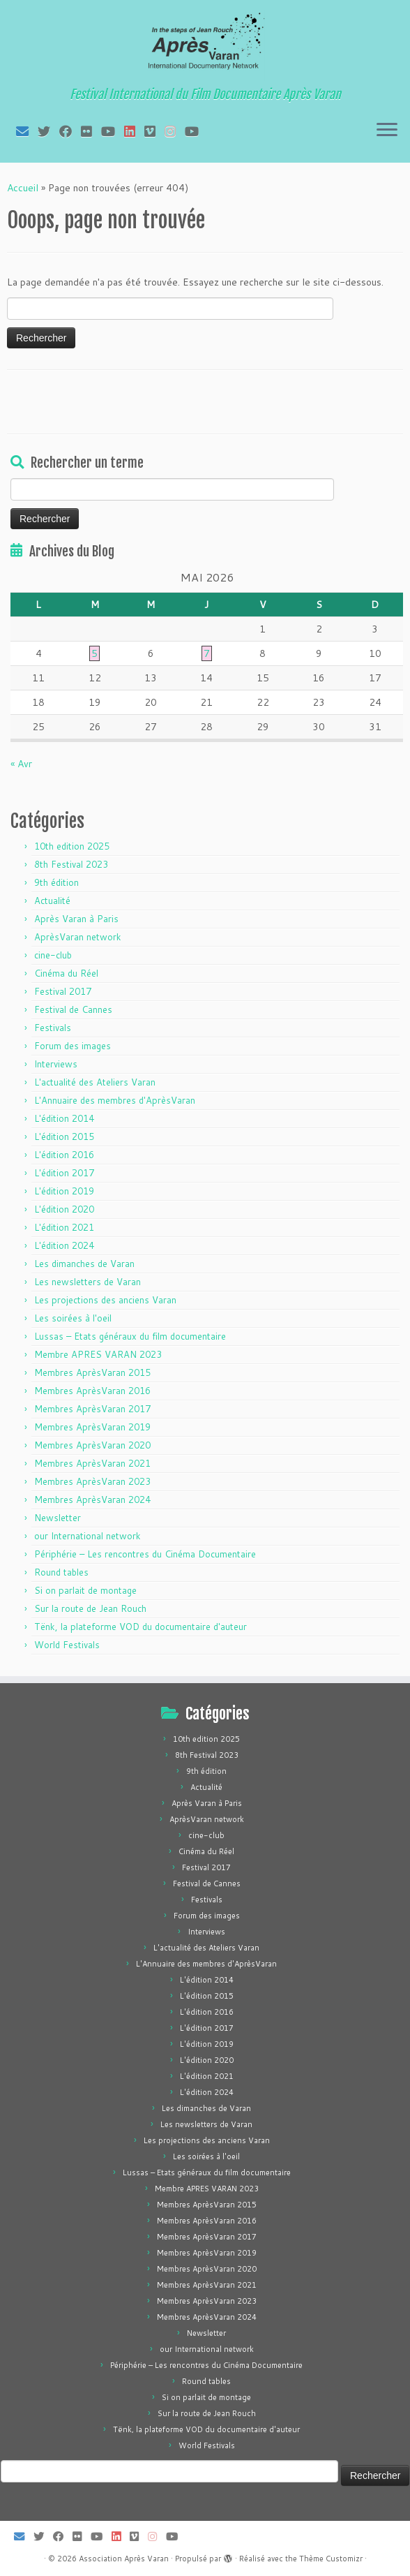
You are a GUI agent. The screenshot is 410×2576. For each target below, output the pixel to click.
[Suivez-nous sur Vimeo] (154, 131)
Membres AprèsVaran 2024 (92, 1499)
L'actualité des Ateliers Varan (94, 1082)
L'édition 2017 (64, 1173)
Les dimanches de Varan (84, 1263)
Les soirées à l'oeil (73, 1318)
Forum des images (72, 1045)
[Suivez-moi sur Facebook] (70, 131)
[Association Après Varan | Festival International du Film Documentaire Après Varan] (205, 45)
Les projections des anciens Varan (105, 1300)
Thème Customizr (331, 2558)
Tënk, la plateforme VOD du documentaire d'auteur (140, 1626)
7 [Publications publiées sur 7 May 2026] (207, 653)
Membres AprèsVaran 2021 (92, 1463)
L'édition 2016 (64, 1154)
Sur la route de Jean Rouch (90, 1608)
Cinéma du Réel (66, 973)
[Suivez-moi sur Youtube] (112, 131)
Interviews (55, 1064)
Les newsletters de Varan (87, 1281)
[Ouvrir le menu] (387, 130)
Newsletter (57, 1517)
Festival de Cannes (73, 1009)
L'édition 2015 (64, 1136)
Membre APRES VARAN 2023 (98, 1354)
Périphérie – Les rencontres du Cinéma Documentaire (145, 1554)
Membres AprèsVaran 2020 (92, 1445)
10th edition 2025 (71, 846)
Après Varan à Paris (76, 918)
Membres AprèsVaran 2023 (92, 1481)
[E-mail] (27, 131)
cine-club (53, 955)
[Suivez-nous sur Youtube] (196, 131)
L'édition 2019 (64, 1191)
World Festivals (67, 1644)
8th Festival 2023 (71, 864)
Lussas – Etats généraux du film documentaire (130, 1336)
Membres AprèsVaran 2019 (92, 1427)
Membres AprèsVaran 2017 (92, 1408)
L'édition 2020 (64, 1209)
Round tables (61, 1572)
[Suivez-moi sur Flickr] (91, 131)
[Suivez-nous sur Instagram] (175, 131)
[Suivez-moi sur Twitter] (48, 131)
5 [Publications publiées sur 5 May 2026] (94, 653)
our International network (87, 1536)
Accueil (22, 188)
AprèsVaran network (77, 937)
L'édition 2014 (64, 1118)
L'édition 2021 (64, 1227)
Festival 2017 (62, 991)
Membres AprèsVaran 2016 (92, 1390)
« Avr (21, 764)
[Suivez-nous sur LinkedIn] (134, 131)
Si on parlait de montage (85, 1590)
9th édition (56, 882)
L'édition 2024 (64, 1245)
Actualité (52, 900)
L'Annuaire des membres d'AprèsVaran (114, 1100)
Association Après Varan (124, 2558)
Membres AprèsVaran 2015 (92, 1372)
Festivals (52, 1027)
